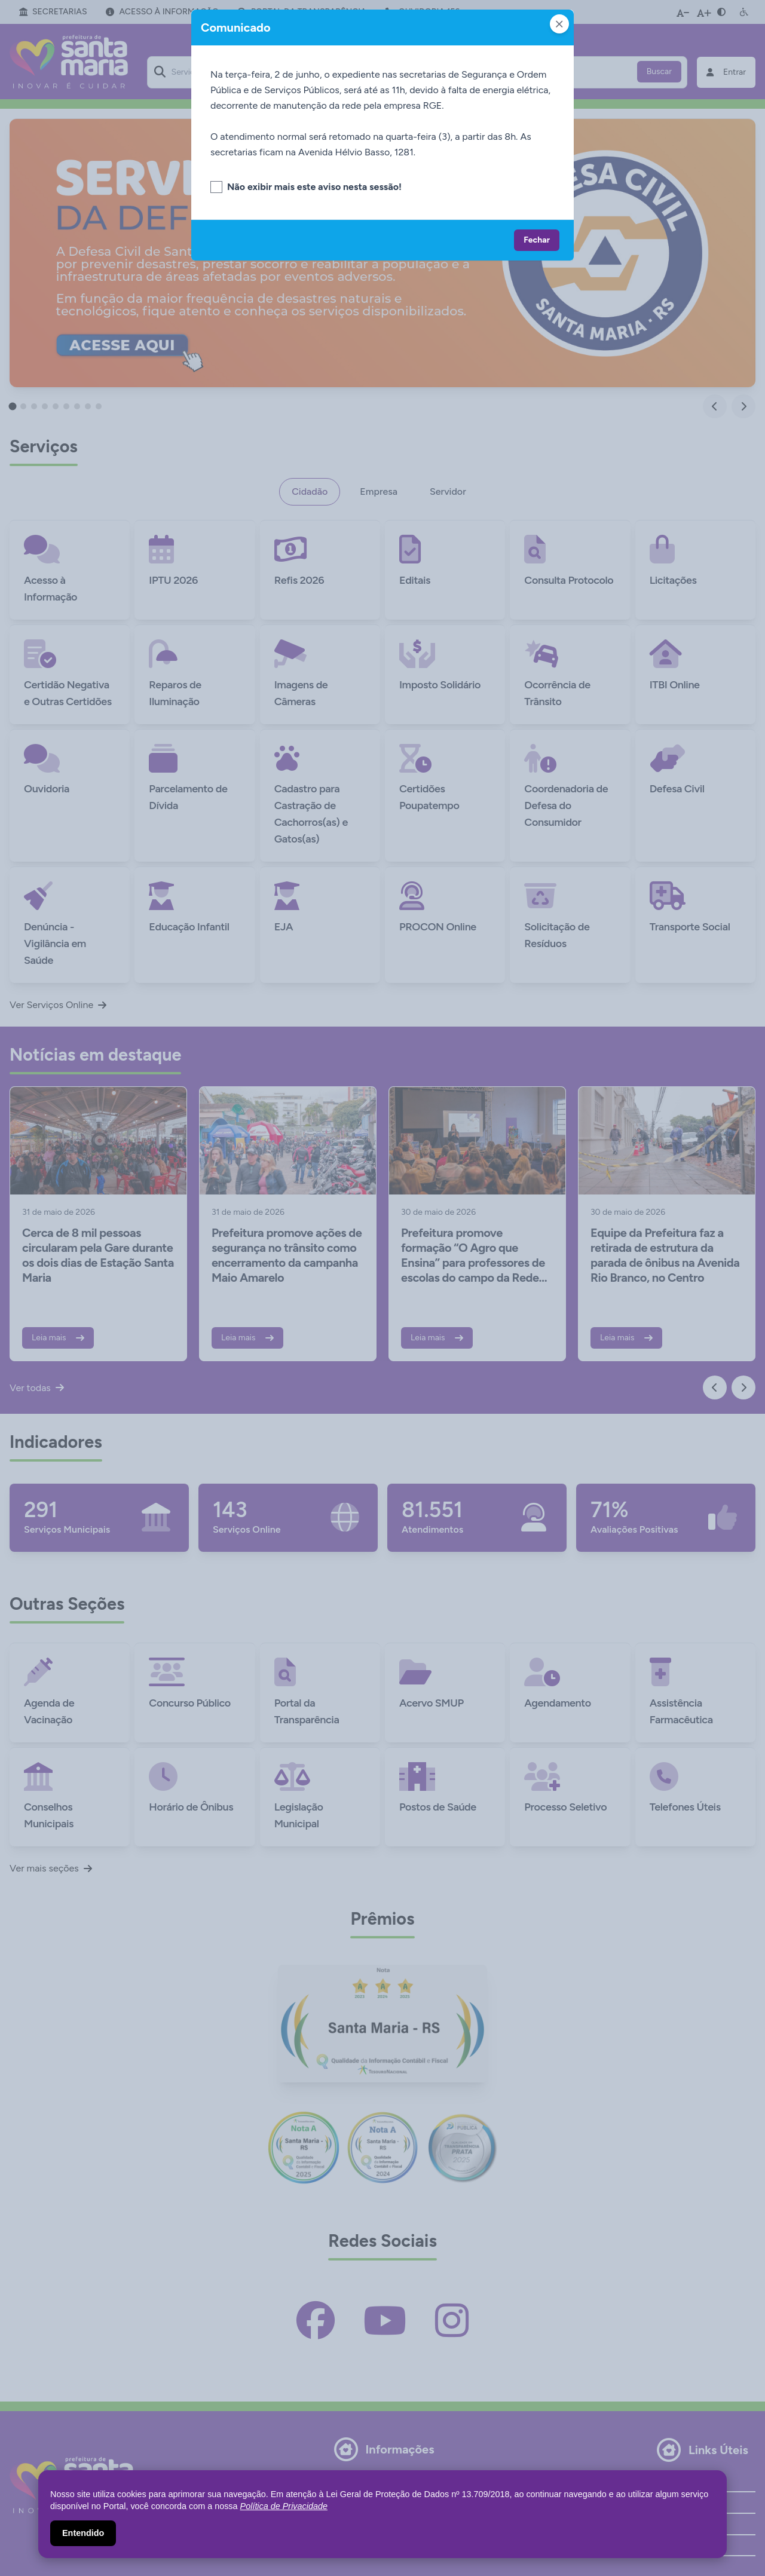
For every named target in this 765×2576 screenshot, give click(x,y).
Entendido (83, 2533)
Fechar (537, 240)
